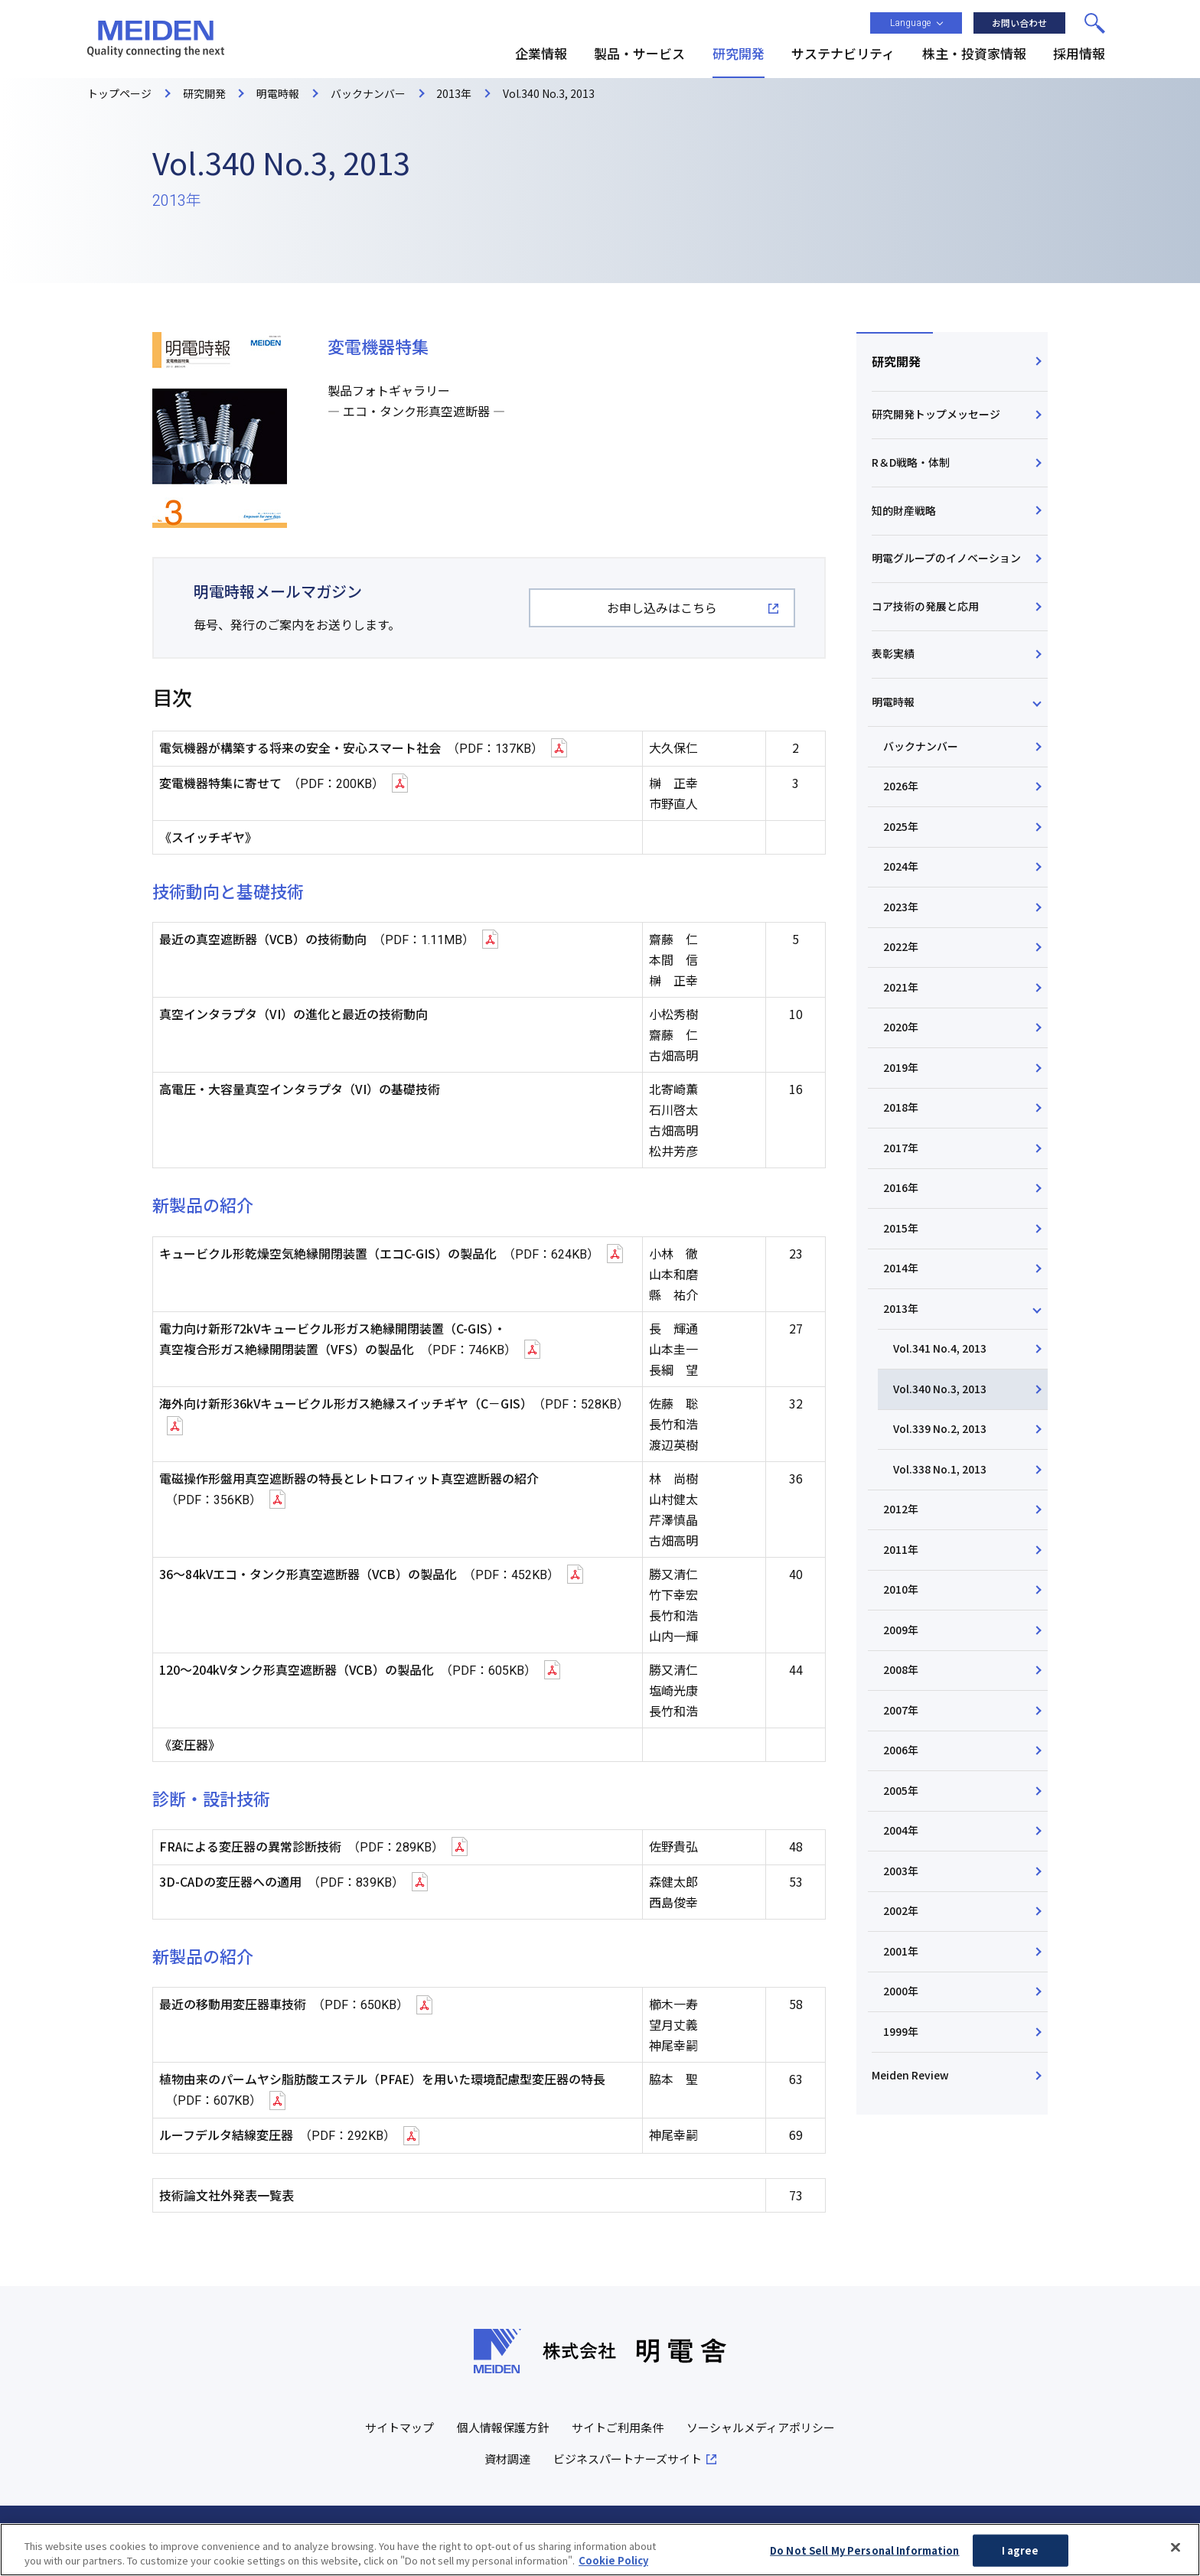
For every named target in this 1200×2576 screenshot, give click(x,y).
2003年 (900, 1874)
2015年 (900, 1230)
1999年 (900, 2036)
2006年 (900, 1753)
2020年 (900, 1029)
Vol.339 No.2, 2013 (939, 1431)
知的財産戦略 (904, 510)
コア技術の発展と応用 (925, 606)
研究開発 (896, 361)
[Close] (1175, 2548)
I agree (1020, 2551)
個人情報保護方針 (503, 2428)
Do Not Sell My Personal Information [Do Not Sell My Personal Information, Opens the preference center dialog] (865, 2551)
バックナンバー (920, 747)
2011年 (900, 1552)
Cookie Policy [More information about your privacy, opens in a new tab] (613, 2561)
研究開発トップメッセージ (936, 414)
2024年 (900, 868)
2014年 (900, 1270)
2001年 (900, 1954)
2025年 (900, 827)
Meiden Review (910, 2079)
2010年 (900, 1593)
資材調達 (507, 2459)
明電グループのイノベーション (946, 558)
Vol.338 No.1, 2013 (939, 1472)
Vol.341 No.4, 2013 (939, 1351)
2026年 (900, 787)
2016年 (900, 1190)
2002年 (900, 1915)
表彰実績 (893, 655)
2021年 (900, 988)
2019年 (900, 1069)
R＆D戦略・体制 (911, 462)
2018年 (900, 1109)
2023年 (900, 908)
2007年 (900, 1713)
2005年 (900, 1794)
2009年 (900, 1632)
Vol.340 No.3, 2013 (939, 1391)
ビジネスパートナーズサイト (627, 2459)
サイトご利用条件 (618, 2428)
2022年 (900, 948)
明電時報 (893, 702)
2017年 (900, 1150)
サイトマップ (399, 2428)
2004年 (900, 1834)
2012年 (900, 1512)
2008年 (900, 1673)
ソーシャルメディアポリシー (760, 2428)
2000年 (900, 1995)
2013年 (900, 1310)
